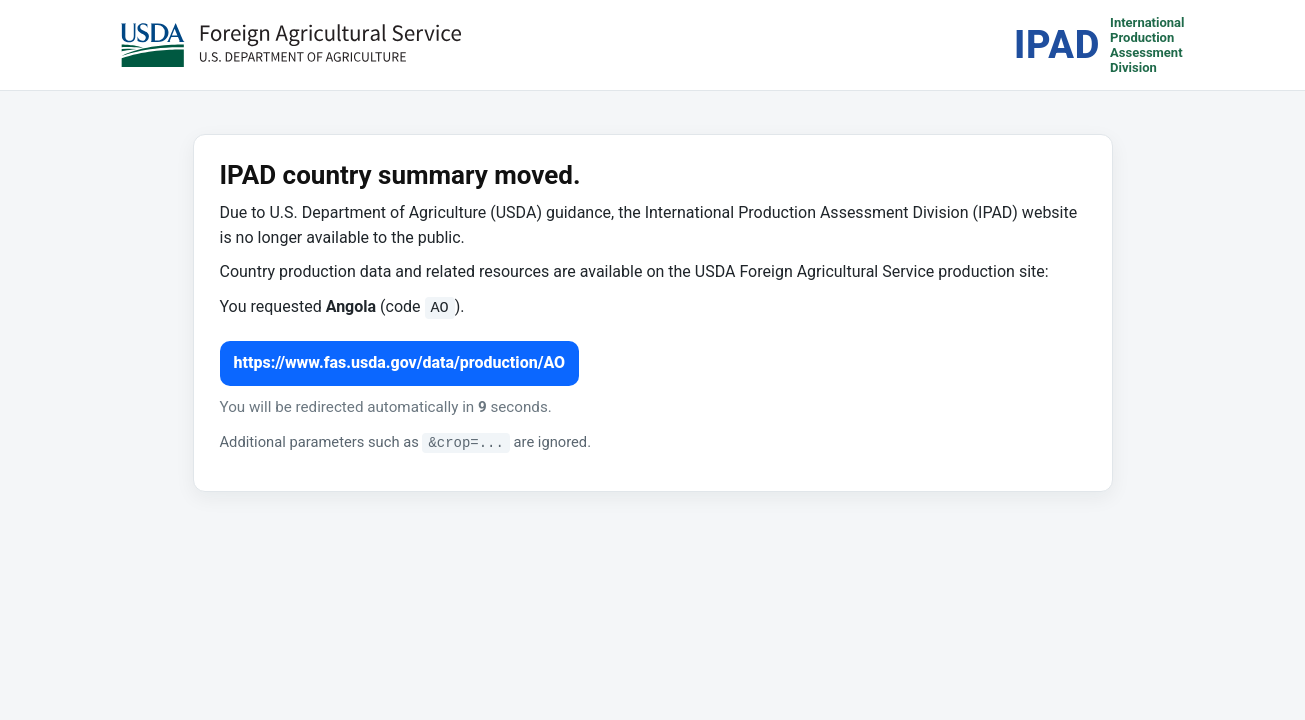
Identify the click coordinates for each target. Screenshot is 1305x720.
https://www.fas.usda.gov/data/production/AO (400, 362)
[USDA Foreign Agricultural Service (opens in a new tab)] (291, 45)
